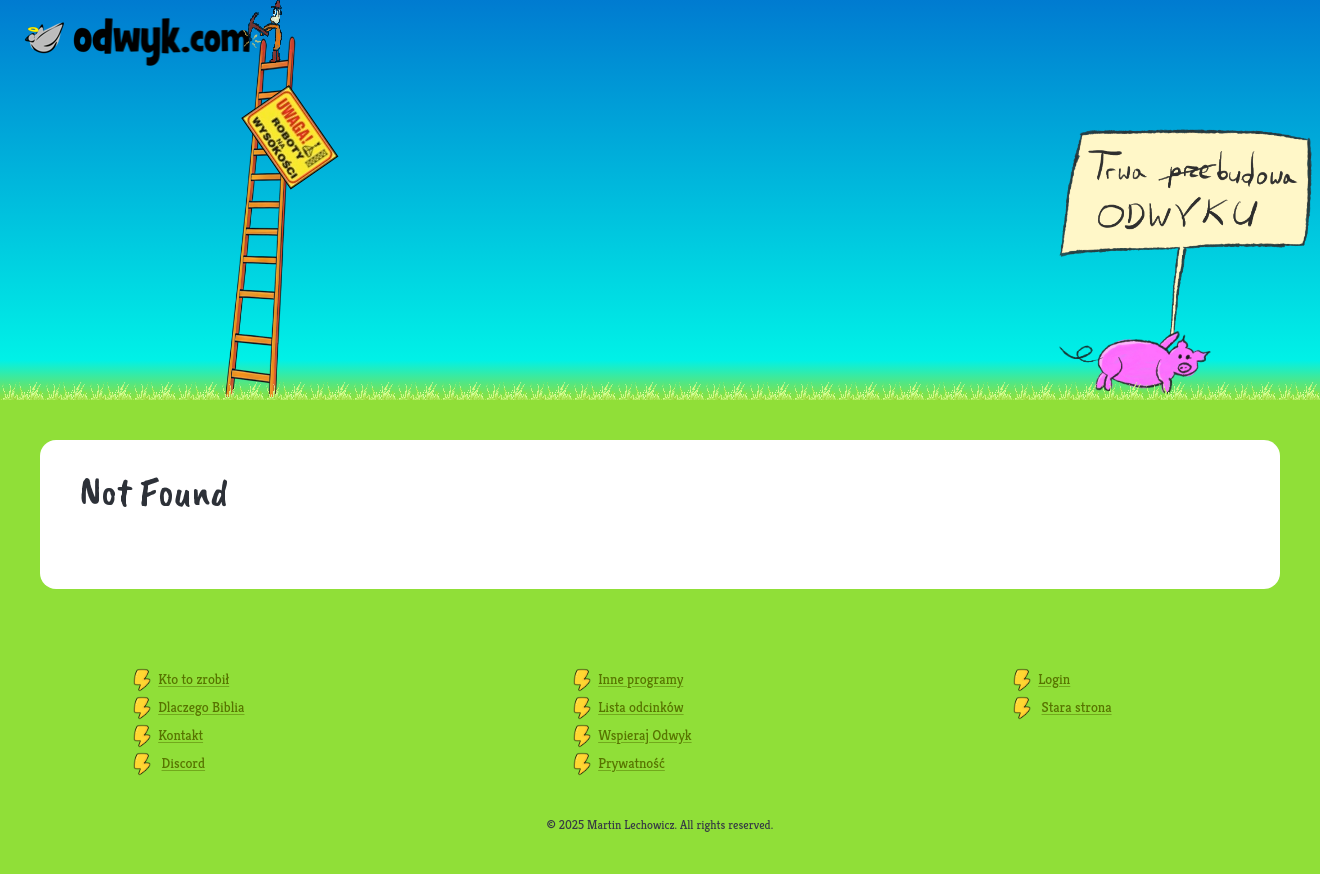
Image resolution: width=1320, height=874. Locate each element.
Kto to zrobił (193, 679)
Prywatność (631, 763)
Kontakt (180, 735)
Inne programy (640, 679)
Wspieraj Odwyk (644, 735)
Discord (184, 763)
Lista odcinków (640, 707)
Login (1054, 679)
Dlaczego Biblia (201, 707)
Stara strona (1077, 707)
